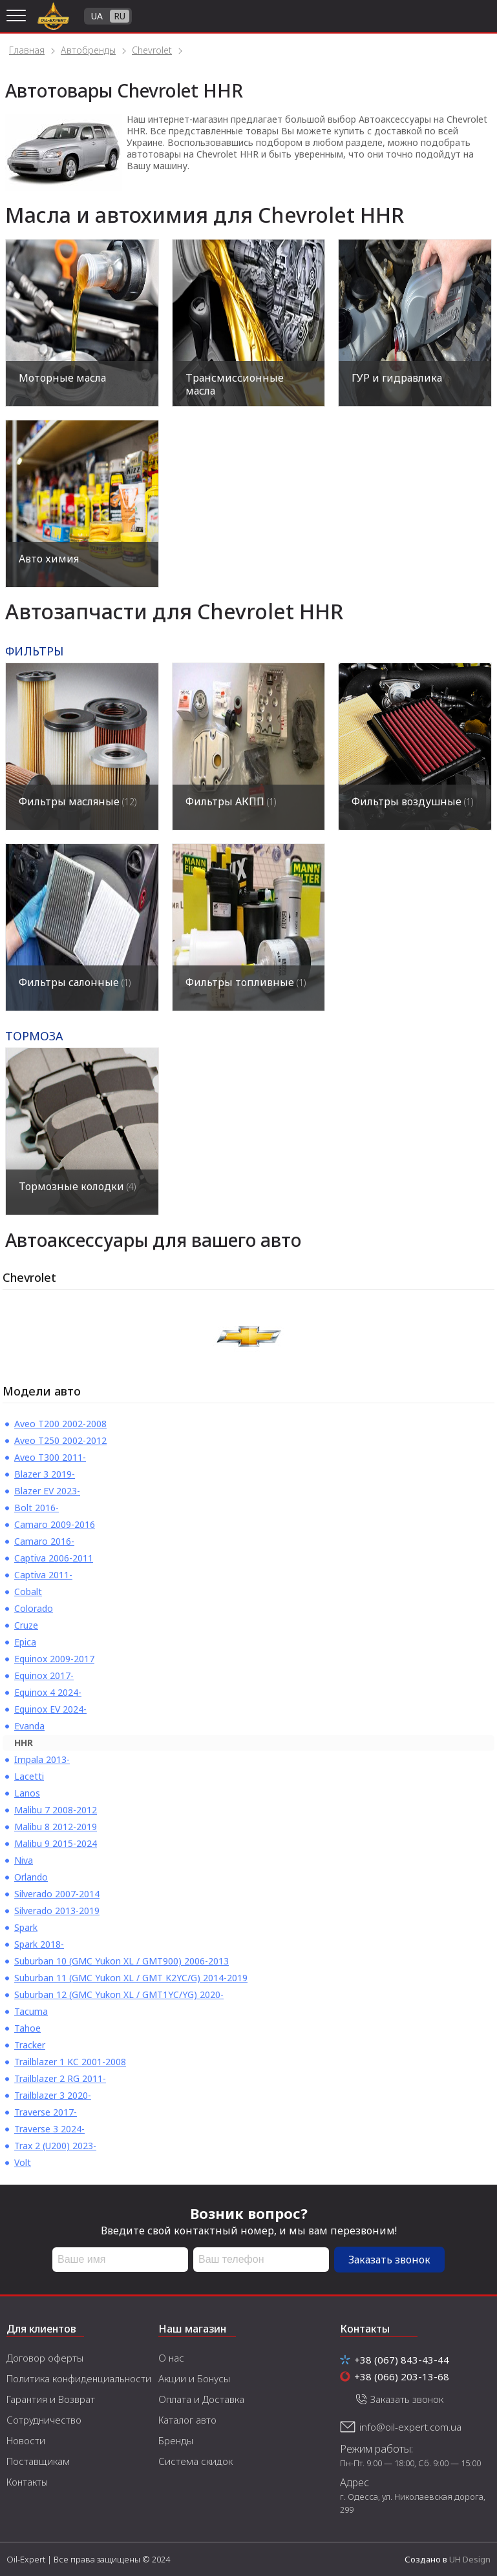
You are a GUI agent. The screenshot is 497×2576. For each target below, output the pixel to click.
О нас (171, 2357)
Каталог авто (187, 2419)
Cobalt (28, 1591)
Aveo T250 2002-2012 (60, 1440)
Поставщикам (38, 2461)
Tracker (29, 2045)
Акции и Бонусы (194, 2378)
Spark (25, 1927)
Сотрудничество (43, 2419)
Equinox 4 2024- (47, 1692)
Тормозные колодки (77, 1186)
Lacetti (29, 1776)
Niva (23, 1860)
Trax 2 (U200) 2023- (55, 2145)
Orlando (31, 1877)
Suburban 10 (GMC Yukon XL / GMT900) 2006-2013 (121, 1961)
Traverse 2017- (45, 2112)
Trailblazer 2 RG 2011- (60, 2078)
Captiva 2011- (43, 1575)
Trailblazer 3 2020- (52, 2095)
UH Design (470, 2559)
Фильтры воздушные (412, 801)
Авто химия (49, 558)
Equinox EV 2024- (50, 1709)
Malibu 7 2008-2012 (55, 1810)
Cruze (26, 1625)
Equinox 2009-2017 (54, 1659)
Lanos (27, 1793)
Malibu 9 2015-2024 (55, 1843)
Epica (25, 1642)
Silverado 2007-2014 (57, 1894)
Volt (22, 2162)
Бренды (175, 2440)
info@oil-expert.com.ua (410, 2426)
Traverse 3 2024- (49, 2129)
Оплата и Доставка (201, 2399)
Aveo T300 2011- (50, 1457)
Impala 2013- (42, 1759)
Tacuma (31, 2011)
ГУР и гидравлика (397, 378)
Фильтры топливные (245, 982)
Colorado (33, 1608)
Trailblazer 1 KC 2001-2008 (70, 2062)
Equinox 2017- (44, 1675)
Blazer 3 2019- (44, 1474)
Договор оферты (44, 2357)
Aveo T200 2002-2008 (60, 1423)
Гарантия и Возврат (50, 2399)
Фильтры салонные (75, 982)
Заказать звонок (389, 2259)
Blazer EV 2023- (47, 1491)
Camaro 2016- (44, 1541)
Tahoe (27, 2028)
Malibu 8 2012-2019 (55, 1826)
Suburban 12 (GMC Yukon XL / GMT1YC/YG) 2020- (119, 1994)
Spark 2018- (39, 1944)
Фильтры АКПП (230, 801)
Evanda (29, 1726)
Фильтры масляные (77, 801)
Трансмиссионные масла (234, 384)
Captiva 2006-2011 (53, 1558)
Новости (25, 2440)
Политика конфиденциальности (78, 2378)
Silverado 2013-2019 (57, 1910)
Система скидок (195, 2461)
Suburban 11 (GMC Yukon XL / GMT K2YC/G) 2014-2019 (131, 1978)
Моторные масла (62, 378)
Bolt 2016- (36, 1507)
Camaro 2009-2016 (54, 1524)
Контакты (27, 2481)
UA (97, 16)
